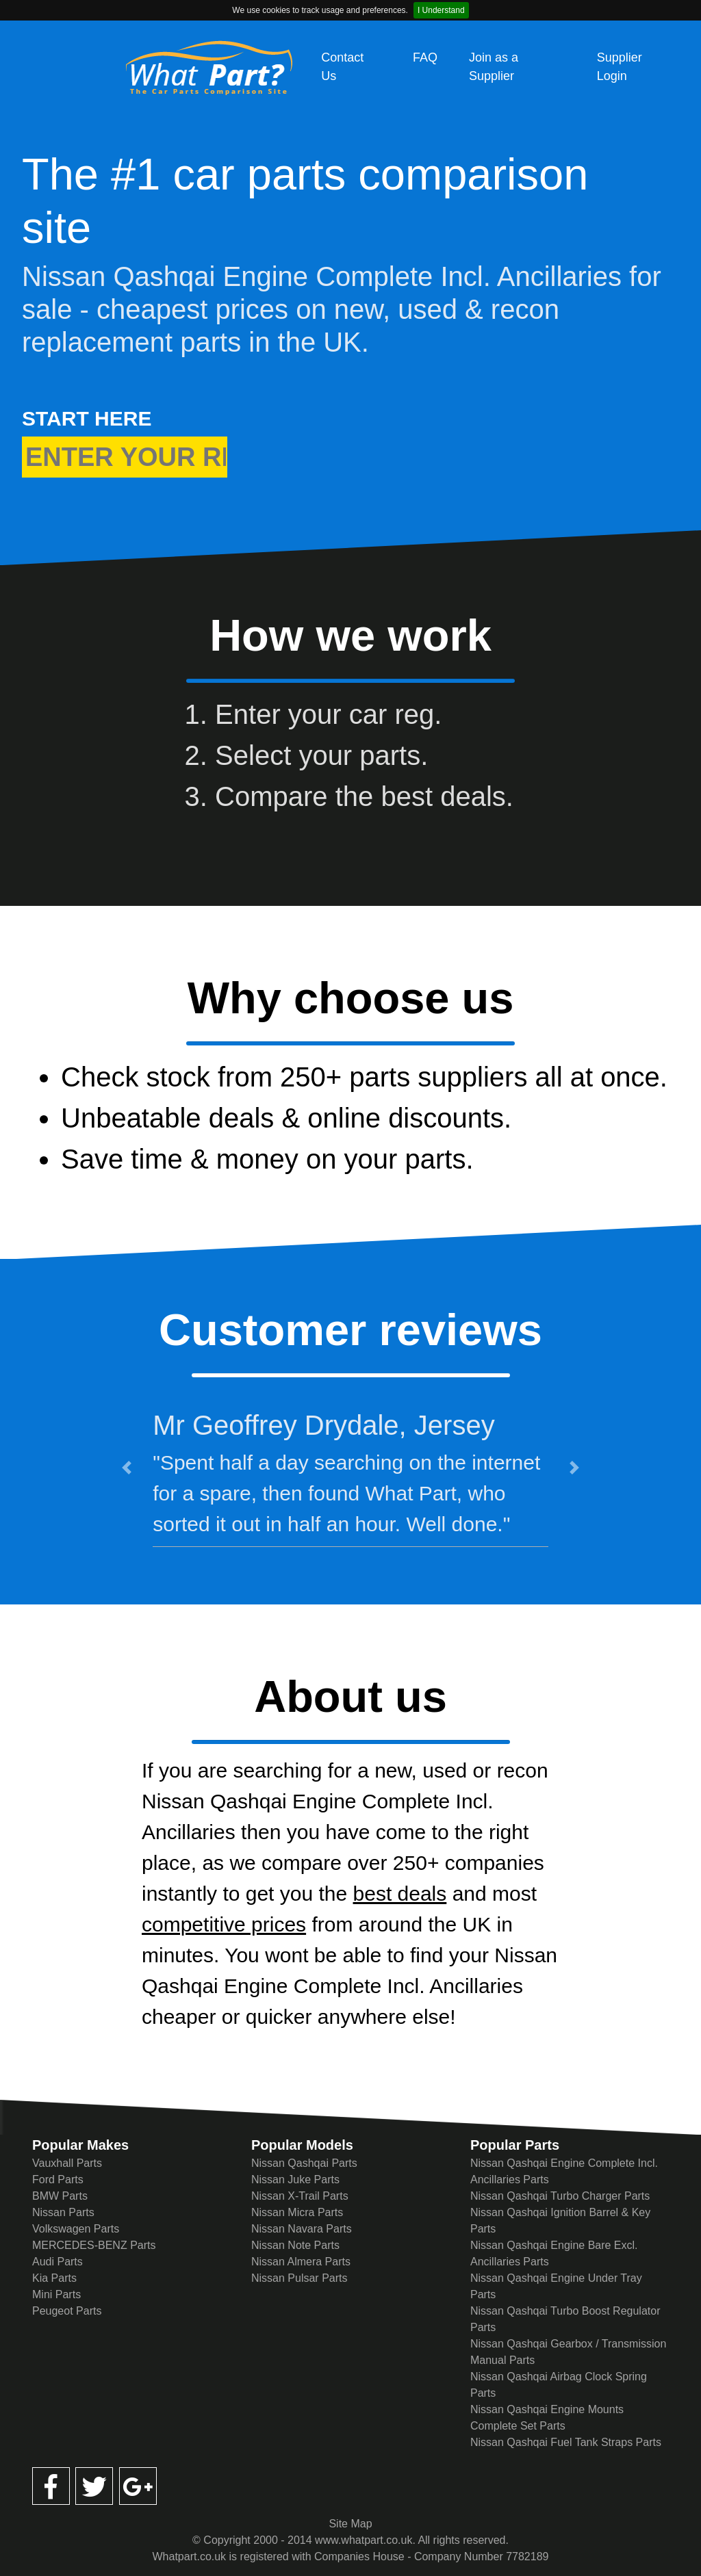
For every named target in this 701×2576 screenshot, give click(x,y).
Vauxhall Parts (67, 2163)
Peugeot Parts (66, 2311)
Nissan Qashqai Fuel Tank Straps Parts (565, 2442)
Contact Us (342, 67)
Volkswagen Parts (75, 2229)
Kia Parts (54, 2278)
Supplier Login (619, 67)
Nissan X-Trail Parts (299, 2196)
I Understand (441, 10)
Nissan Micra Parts (297, 2212)
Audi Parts (57, 2261)
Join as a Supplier (493, 67)
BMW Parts (60, 2196)
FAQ (425, 57)
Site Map (350, 2523)
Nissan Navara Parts (301, 2229)
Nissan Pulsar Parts (299, 2278)
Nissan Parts (63, 2212)
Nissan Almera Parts (300, 2261)
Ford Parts (58, 2179)
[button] (126, 1467)
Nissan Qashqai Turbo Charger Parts (560, 2196)
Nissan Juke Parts (295, 2179)
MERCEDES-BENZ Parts (93, 2245)
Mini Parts (56, 2294)
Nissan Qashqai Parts (304, 2163)
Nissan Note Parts (295, 2245)
